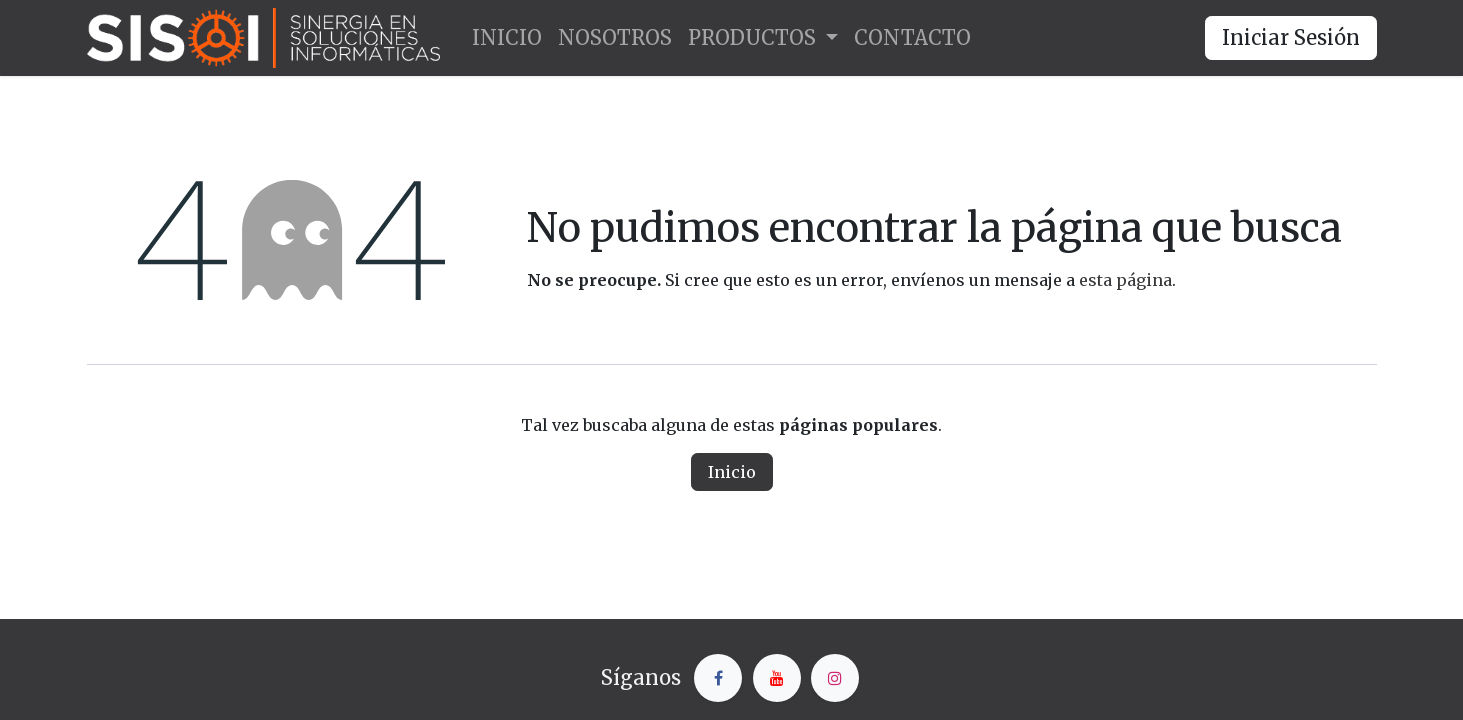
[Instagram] (835, 678)
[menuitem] (507, 38)
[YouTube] (777, 678)
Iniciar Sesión (1291, 37)
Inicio (732, 472)
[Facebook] (718, 678)
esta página (1125, 280)
